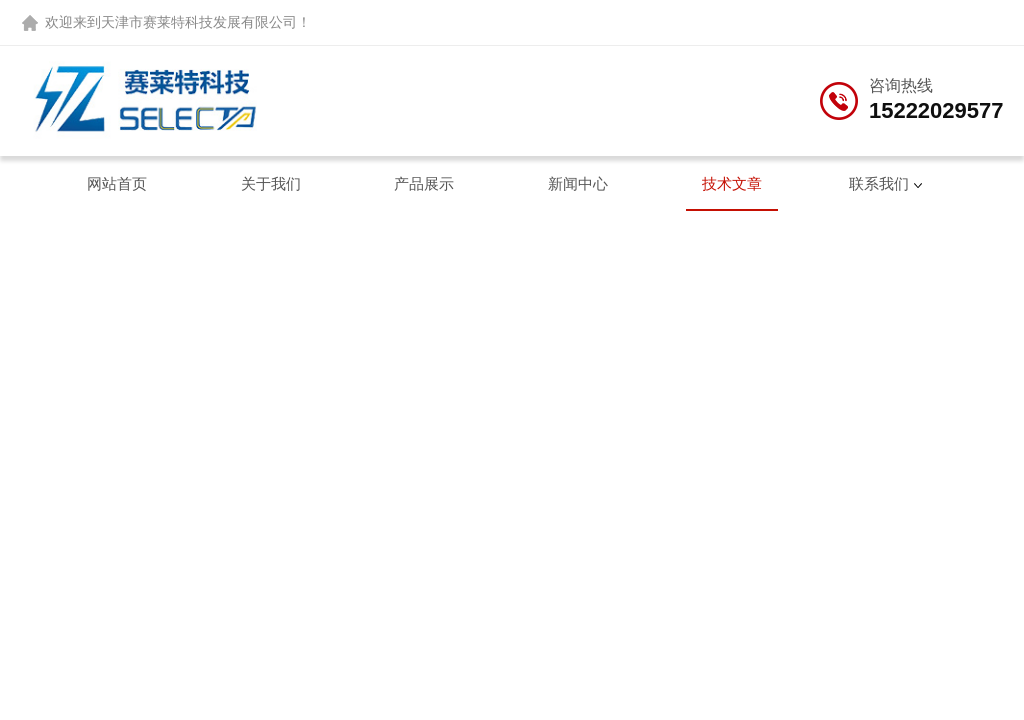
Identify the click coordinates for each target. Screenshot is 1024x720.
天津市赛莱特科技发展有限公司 (199, 22)
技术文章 (732, 183)
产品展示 (424, 183)
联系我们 (879, 183)
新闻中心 (578, 183)
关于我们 (271, 183)
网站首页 (117, 183)
